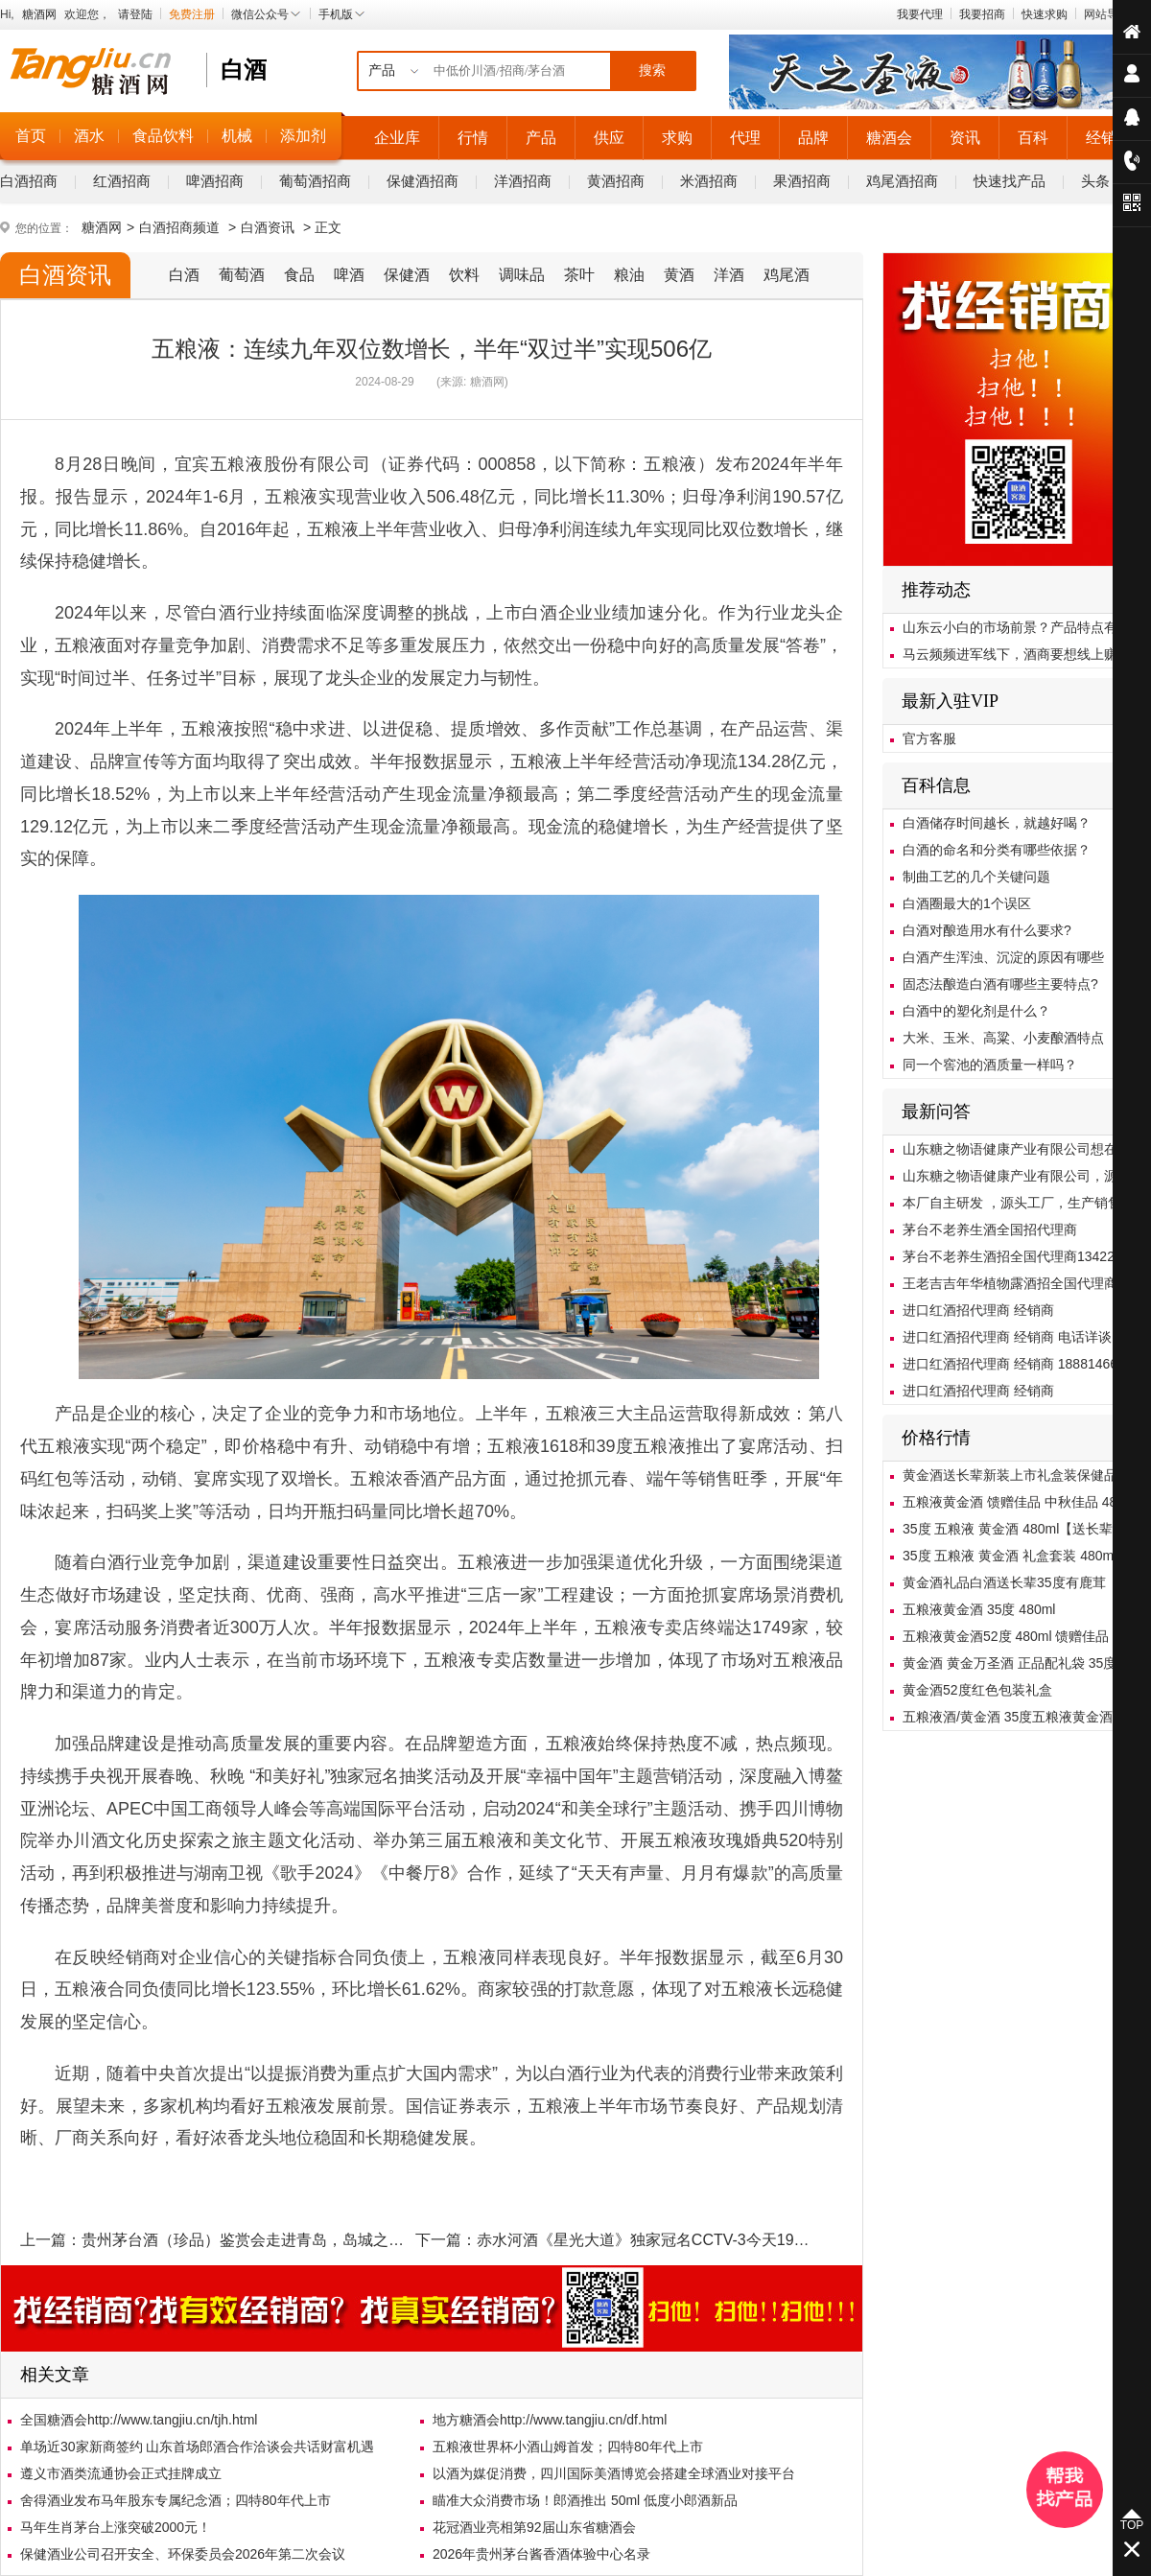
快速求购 (1045, 14)
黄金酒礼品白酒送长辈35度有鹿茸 (1004, 1582)
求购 (677, 137)
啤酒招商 (215, 181)
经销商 (1109, 137)
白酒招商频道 (179, 227)
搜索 (652, 70)
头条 (1095, 181)
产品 (541, 137)
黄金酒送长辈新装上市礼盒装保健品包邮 (1023, 1475)
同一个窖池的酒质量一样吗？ (990, 1064)
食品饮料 (163, 136)
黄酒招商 (616, 181)
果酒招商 (802, 181)
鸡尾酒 (786, 275)
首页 (30, 136)
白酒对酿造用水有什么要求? (987, 930)
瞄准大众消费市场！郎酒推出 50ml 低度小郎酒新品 (585, 2500)
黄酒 (679, 275)
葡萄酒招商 (315, 181)
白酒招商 (29, 181)
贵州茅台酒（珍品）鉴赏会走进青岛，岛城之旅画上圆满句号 (289, 2240)
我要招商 (982, 14)
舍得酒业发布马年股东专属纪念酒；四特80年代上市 (175, 2500)
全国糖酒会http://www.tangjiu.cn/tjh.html (138, 2419)
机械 (237, 136)
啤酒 (349, 275)
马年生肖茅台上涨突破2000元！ (115, 2527)
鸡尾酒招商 (902, 181)
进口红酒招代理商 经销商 (978, 1310)
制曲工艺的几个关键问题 (976, 876)
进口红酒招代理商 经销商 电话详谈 (1007, 1337)
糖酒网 (39, 14)
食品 (299, 275)
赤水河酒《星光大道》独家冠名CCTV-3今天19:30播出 (661, 2240)
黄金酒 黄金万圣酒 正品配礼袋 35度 (1009, 1663)
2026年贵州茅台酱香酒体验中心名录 (541, 2554)
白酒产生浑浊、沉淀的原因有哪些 (1003, 957)
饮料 (464, 275)
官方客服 (929, 738)
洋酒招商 (523, 181)
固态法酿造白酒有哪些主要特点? (1000, 984)
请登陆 (135, 14)
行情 (473, 137)
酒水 (89, 136)
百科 (1033, 137)
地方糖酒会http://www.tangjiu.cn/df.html (550, 2419)
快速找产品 (1009, 181)
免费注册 (192, 14)
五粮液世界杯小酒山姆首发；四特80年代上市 (568, 2446)
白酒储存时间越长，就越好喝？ (997, 823)
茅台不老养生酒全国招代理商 (990, 1229)
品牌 (813, 137)
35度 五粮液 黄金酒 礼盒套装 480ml (1009, 1555)
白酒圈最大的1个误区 (967, 903)
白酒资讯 (267, 227)
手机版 (342, 14)
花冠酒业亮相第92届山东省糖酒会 (534, 2527)
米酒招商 (709, 181)
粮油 (629, 275)
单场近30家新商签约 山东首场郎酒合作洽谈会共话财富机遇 (197, 2446)
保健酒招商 (422, 181)
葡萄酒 (242, 275)
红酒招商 (122, 181)
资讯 (965, 137)
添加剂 (303, 136)
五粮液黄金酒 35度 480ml (979, 1609)
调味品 (522, 275)
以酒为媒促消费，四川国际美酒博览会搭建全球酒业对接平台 (614, 2473)
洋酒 (729, 275)
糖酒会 (889, 137)
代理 (745, 137)
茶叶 (579, 275)
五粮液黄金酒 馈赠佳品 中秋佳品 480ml (1021, 1502)
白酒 (184, 275)
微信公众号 (266, 14)
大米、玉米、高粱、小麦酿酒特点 (1003, 1037)
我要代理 (920, 14)
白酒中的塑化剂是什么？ (976, 1011)
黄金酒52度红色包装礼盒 (977, 1690)
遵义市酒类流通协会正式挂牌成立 (121, 2473)
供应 (609, 137)
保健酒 (407, 275)
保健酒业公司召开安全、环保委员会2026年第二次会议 (182, 2554)
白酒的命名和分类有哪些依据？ (997, 849)
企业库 (397, 137)
